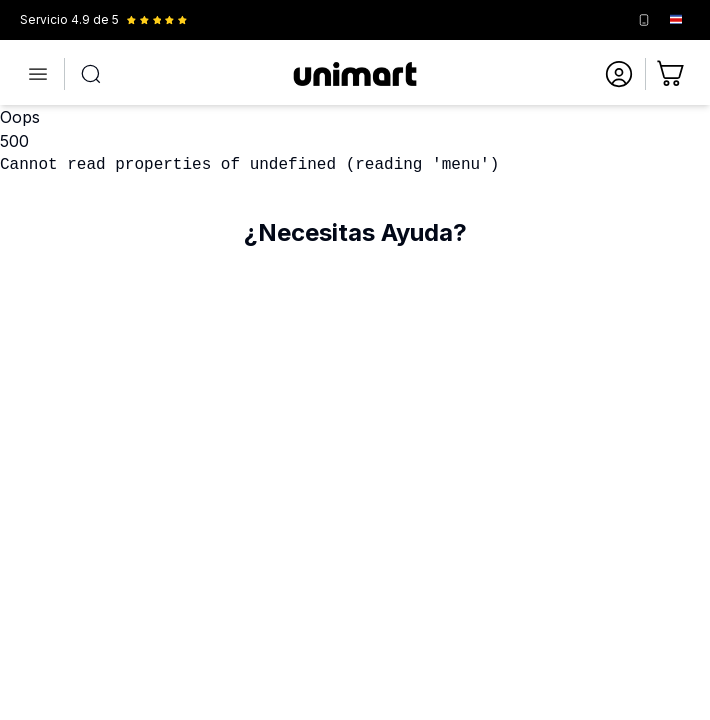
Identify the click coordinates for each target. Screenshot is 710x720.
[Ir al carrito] (672, 74)
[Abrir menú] (38, 74)
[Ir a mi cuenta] (619, 74)
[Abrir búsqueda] (91, 74)
